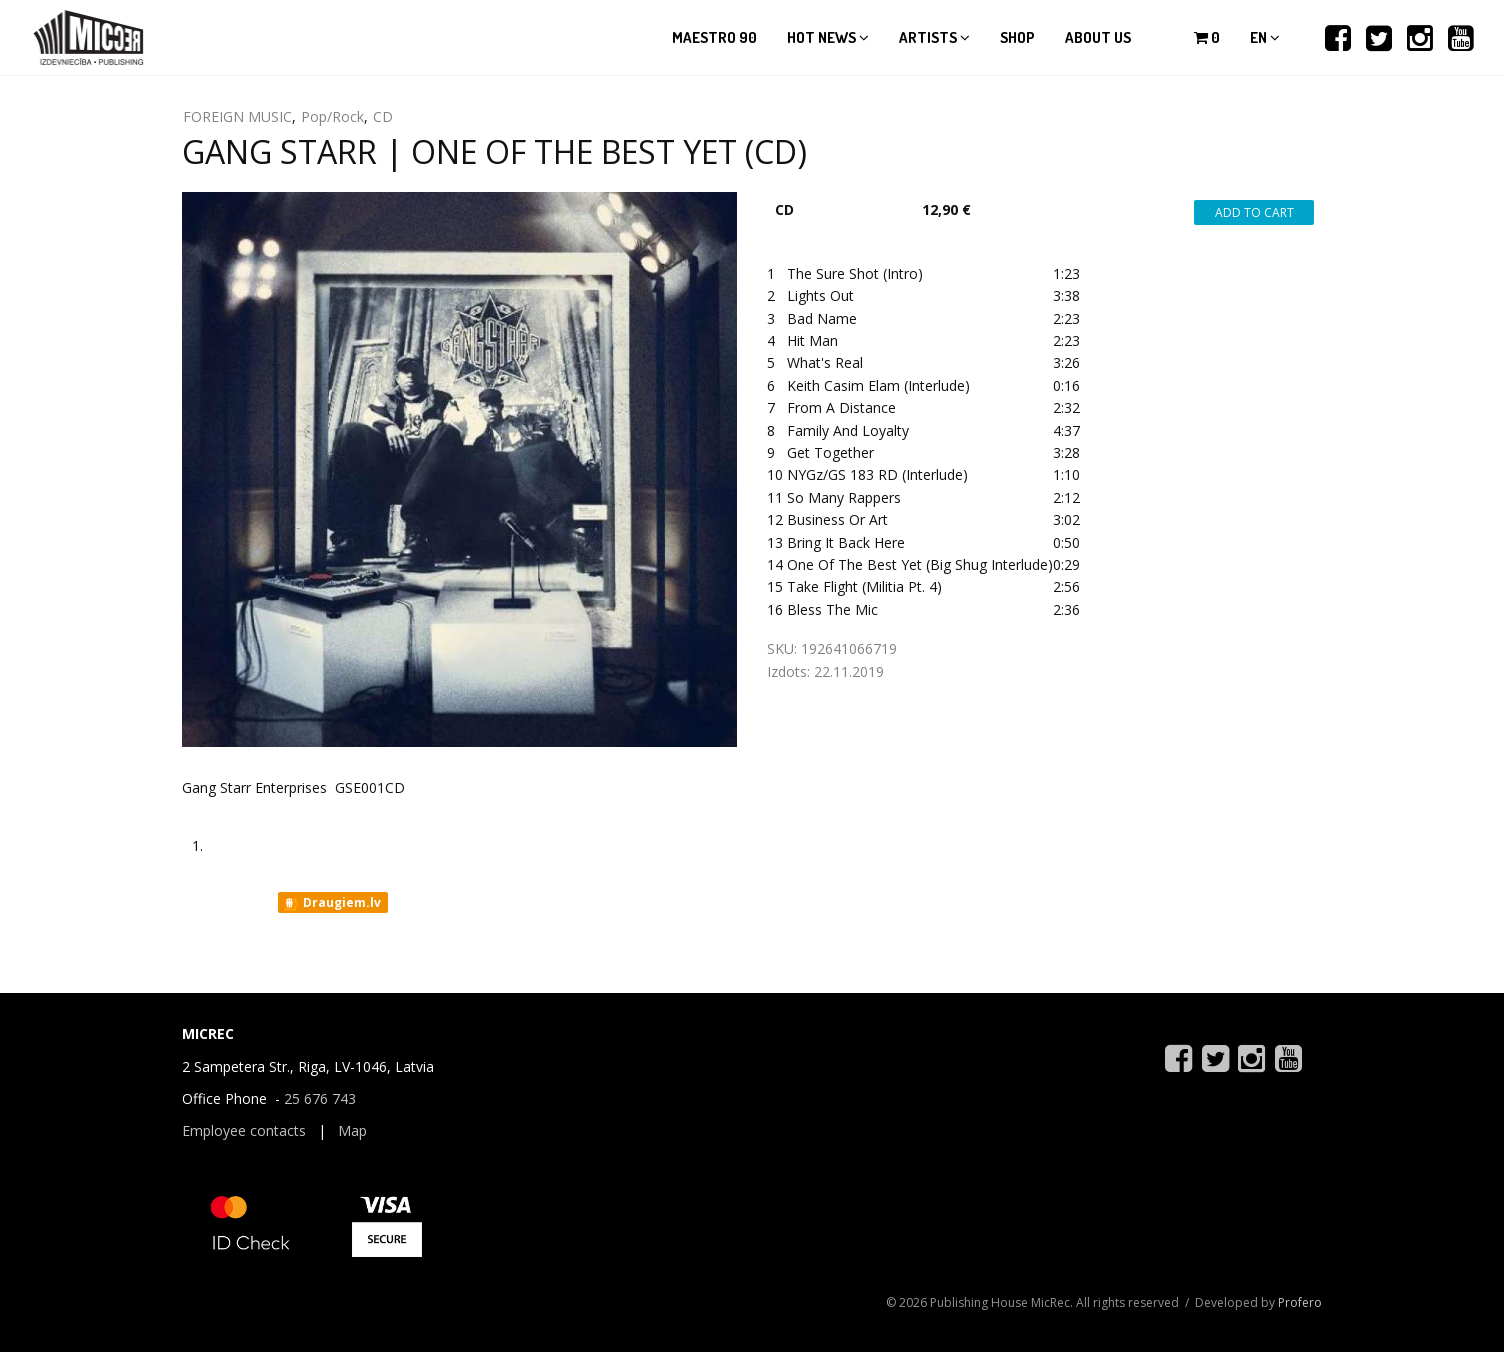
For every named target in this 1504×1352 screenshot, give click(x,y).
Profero (1300, 1302)
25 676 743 (320, 1098)
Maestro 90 (714, 37)
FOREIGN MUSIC (237, 116)
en (1265, 37)
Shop (1017, 37)
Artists (934, 37)
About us (1098, 37)
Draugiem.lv (331, 903)
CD (383, 116)
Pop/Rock (332, 116)
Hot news (828, 37)
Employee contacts (244, 1130)
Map (352, 1130)
